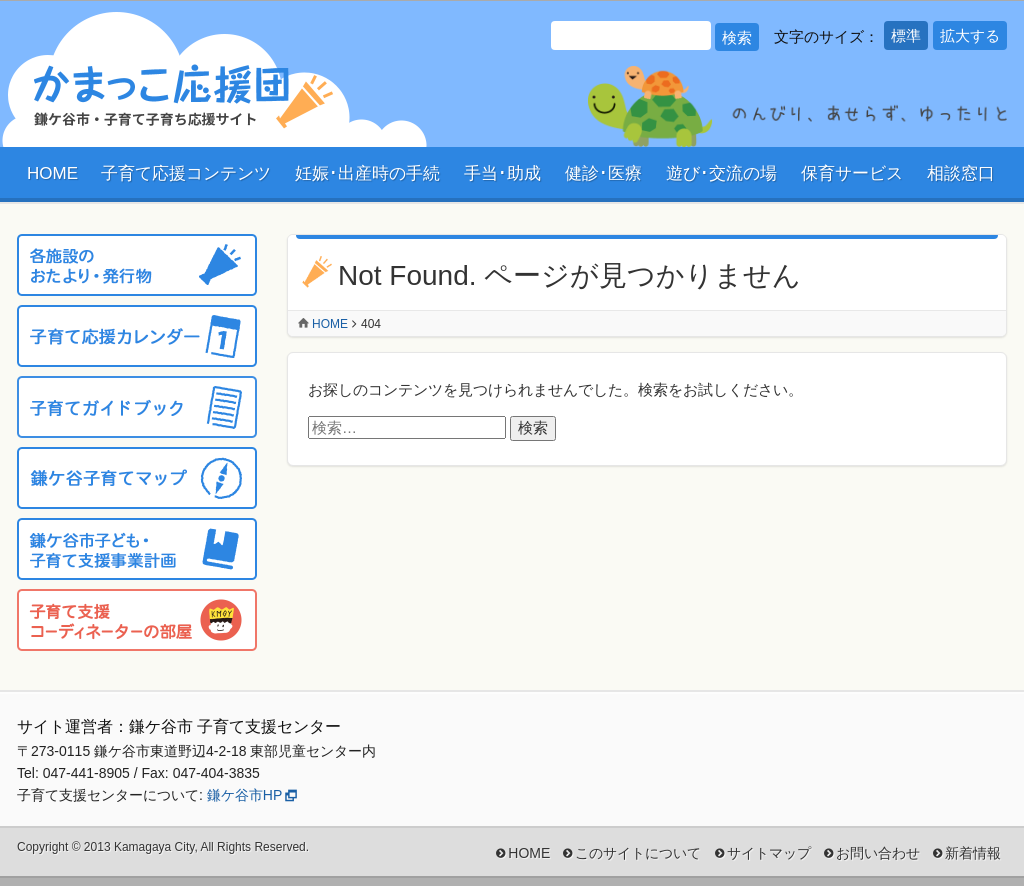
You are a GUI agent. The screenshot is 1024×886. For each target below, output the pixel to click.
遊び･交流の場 (721, 173)
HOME (52, 173)
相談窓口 (961, 173)
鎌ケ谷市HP (244, 795)
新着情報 (973, 853)
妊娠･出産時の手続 (367, 173)
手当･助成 (502, 173)
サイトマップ (769, 853)
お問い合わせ (878, 853)
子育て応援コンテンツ (186, 173)
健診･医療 (603, 173)
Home (330, 324)
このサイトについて (638, 853)
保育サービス (852, 173)
